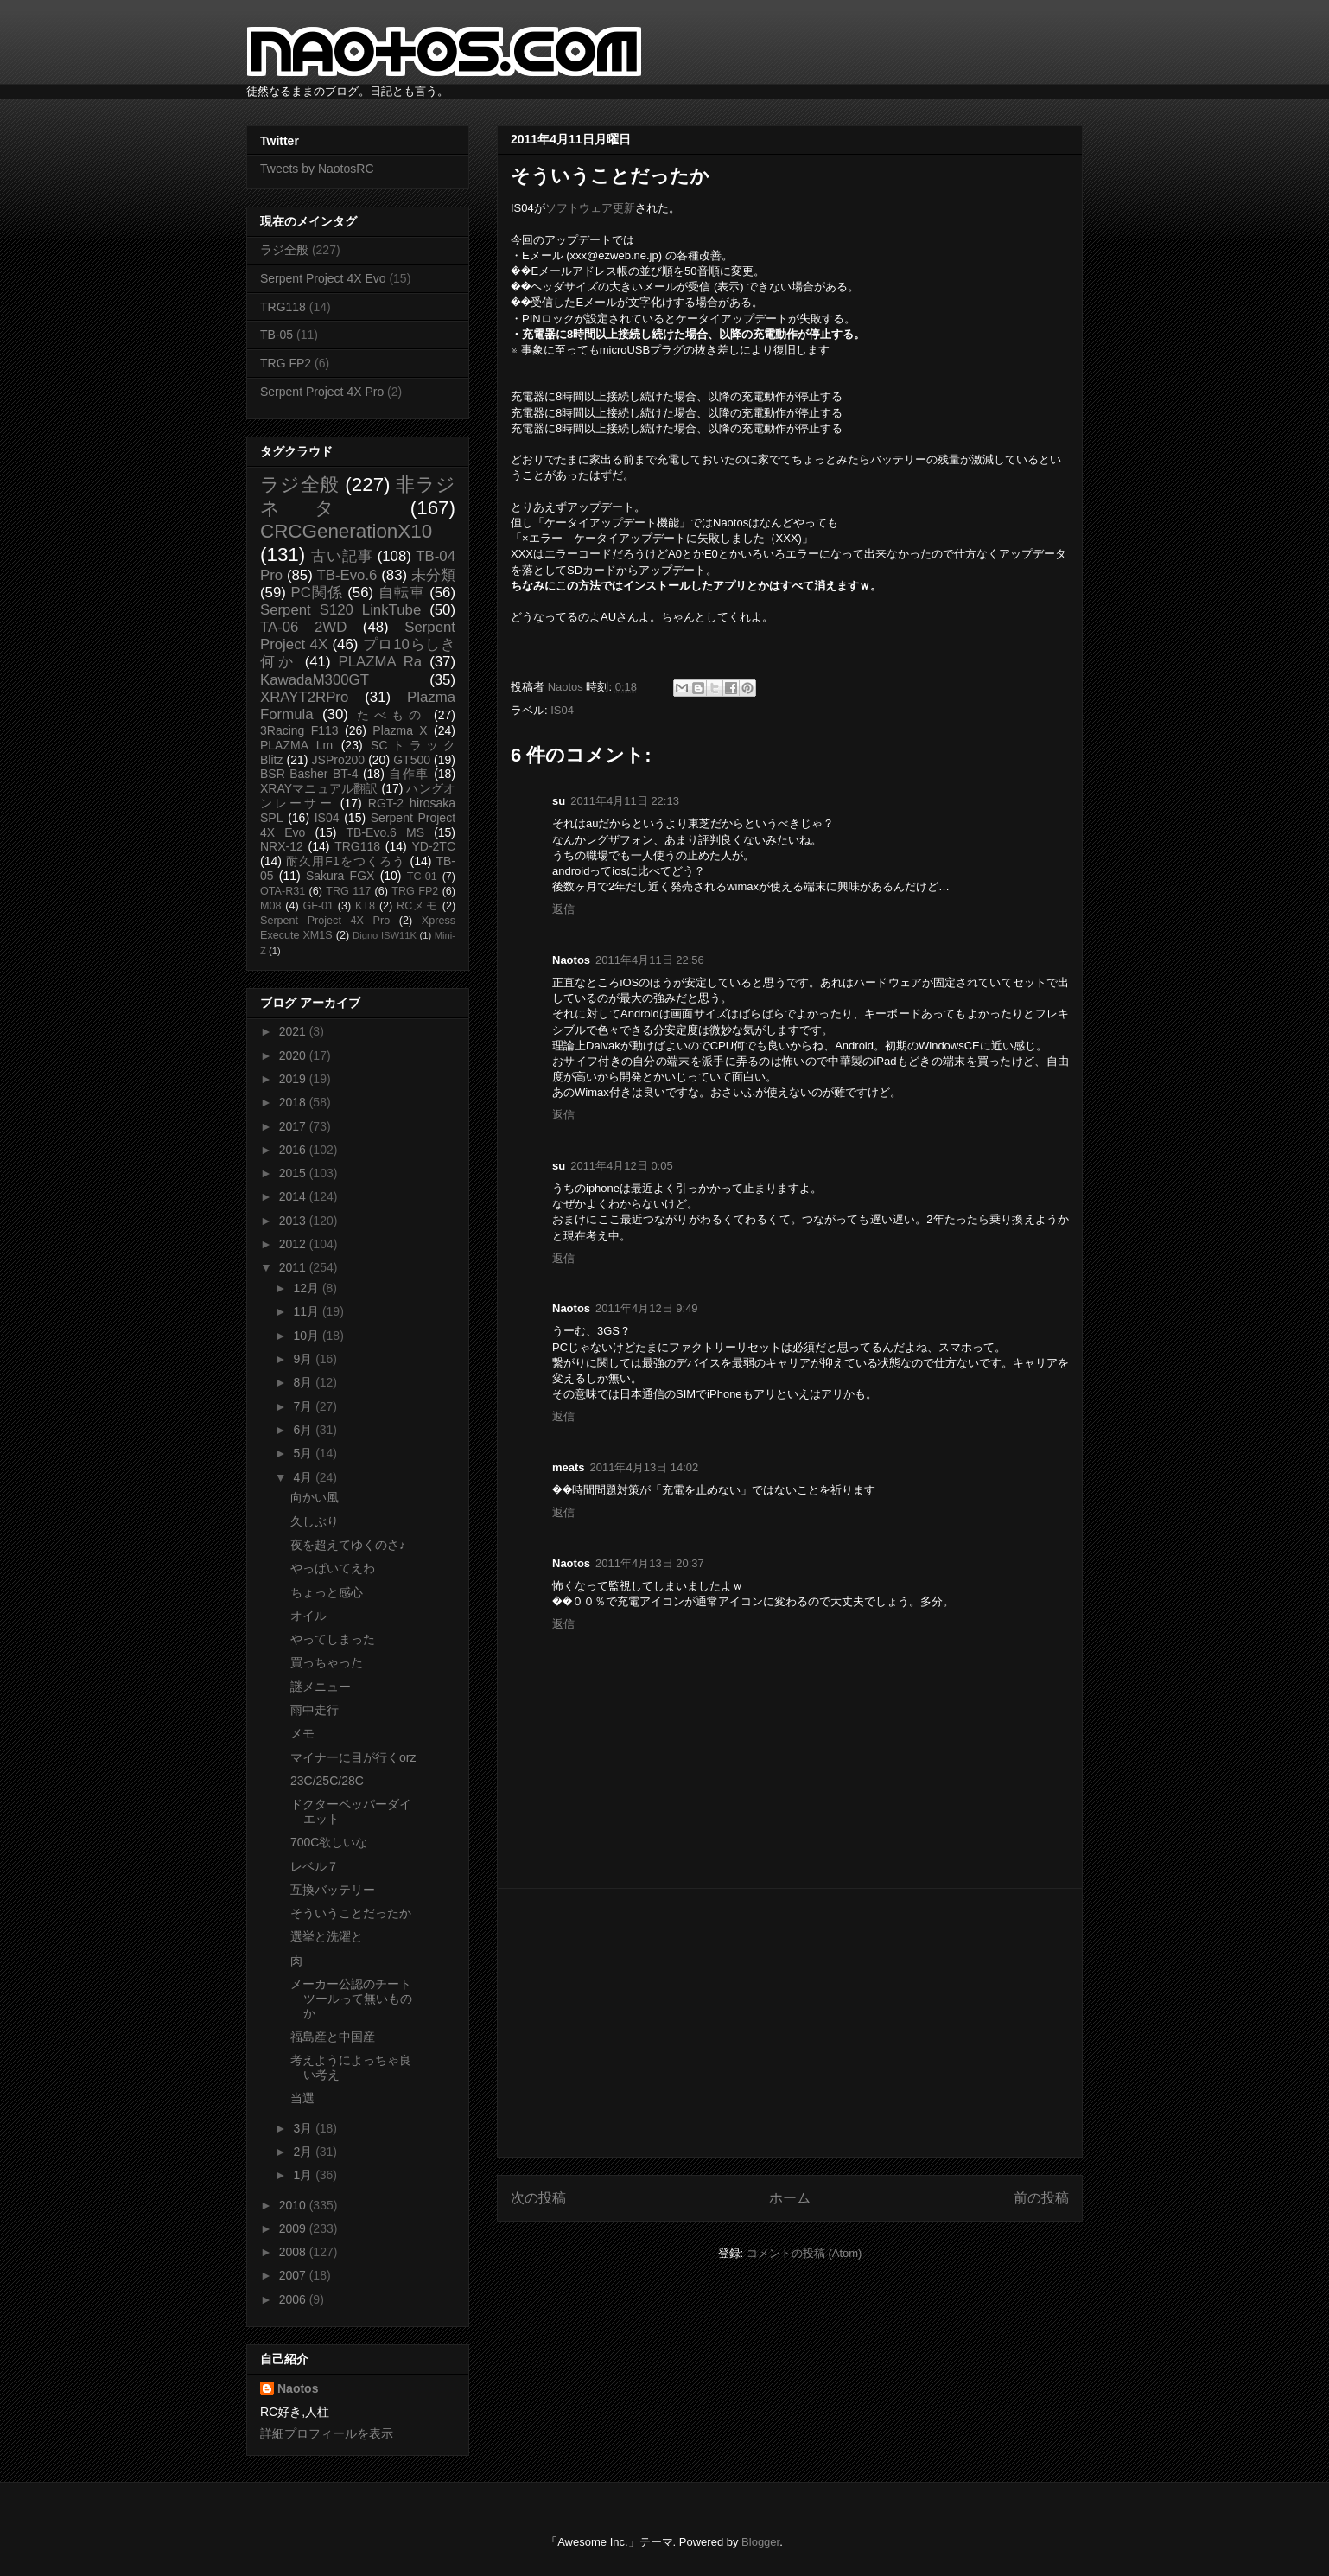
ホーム (790, 2197)
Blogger (760, 2541)
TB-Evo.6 (347, 575)
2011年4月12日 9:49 (646, 1308)
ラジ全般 (284, 250)
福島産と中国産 (332, 2037)
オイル (308, 1616)
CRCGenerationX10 (346, 531)
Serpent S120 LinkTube (340, 610)
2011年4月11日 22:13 (624, 800)
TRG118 (283, 307)
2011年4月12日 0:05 (621, 1165)
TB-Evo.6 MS (385, 832)
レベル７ (314, 1866)
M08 (271, 906)
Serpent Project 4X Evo (323, 278)
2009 (294, 2228)
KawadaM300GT (314, 680)
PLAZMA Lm (296, 745)
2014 (294, 1196)
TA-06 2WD (303, 627)
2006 (294, 2299)
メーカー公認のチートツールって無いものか (351, 1998)
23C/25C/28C (327, 1781)
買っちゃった (326, 1662)
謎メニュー (320, 1686)
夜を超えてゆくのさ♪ (347, 1545)
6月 (304, 1430)
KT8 (365, 906)
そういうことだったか (350, 1913)
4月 (304, 1477)
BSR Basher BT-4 (309, 774)
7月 (304, 1406)
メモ (302, 1733)
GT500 (411, 760)
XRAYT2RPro (304, 697)
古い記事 (341, 556)
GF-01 (318, 906)
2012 (294, 1244)
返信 (563, 908)
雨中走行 (314, 1710)
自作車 (409, 774)
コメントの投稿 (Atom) (804, 2253)
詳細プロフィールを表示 (326, 2433)
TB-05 (276, 334)
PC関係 (316, 592)
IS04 (562, 710)
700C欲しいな (328, 1842)
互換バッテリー (332, 1890)
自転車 (401, 592)
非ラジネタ (357, 496)
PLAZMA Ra (381, 662)
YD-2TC (433, 846)
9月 (304, 1359)
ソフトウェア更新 (590, 207)
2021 (294, 1031)
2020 (294, 1055)
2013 (294, 1220)
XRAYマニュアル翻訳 (319, 788)
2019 (294, 1079)
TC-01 (422, 876)
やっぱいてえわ (332, 1568)
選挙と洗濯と (326, 1936)
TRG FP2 (285, 363)
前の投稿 (1041, 2197)
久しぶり (314, 1521)
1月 (304, 2175)
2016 (294, 1150)
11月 (307, 1311)
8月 (304, 1382)
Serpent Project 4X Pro (322, 392)
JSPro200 (338, 760)
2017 (294, 1126)
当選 (302, 2098)
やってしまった (332, 1639)
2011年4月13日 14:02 (644, 1467)
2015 (294, 1173)
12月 (307, 1288)
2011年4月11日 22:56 (649, 959)
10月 (307, 1335)
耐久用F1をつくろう (346, 861)
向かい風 (314, 1497)
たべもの (391, 715)
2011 (294, 1267)
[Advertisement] (790, 2023)
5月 (304, 1453)
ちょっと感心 (326, 1592)
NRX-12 (281, 846)
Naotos (297, 2388)
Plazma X (399, 730)
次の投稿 (538, 2197)
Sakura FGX (340, 876)
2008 (294, 2252)
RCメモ (417, 906)
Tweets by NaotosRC (317, 168)
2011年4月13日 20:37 (649, 1563)
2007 (294, 2275)
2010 (294, 2205)
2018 (294, 1102)
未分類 (433, 575)
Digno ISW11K (385, 935)
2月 (304, 2151)
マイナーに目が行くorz (353, 1757)
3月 (304, 2128)
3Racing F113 (299, 730)
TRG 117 (348, 891)
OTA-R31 (282, 891)
